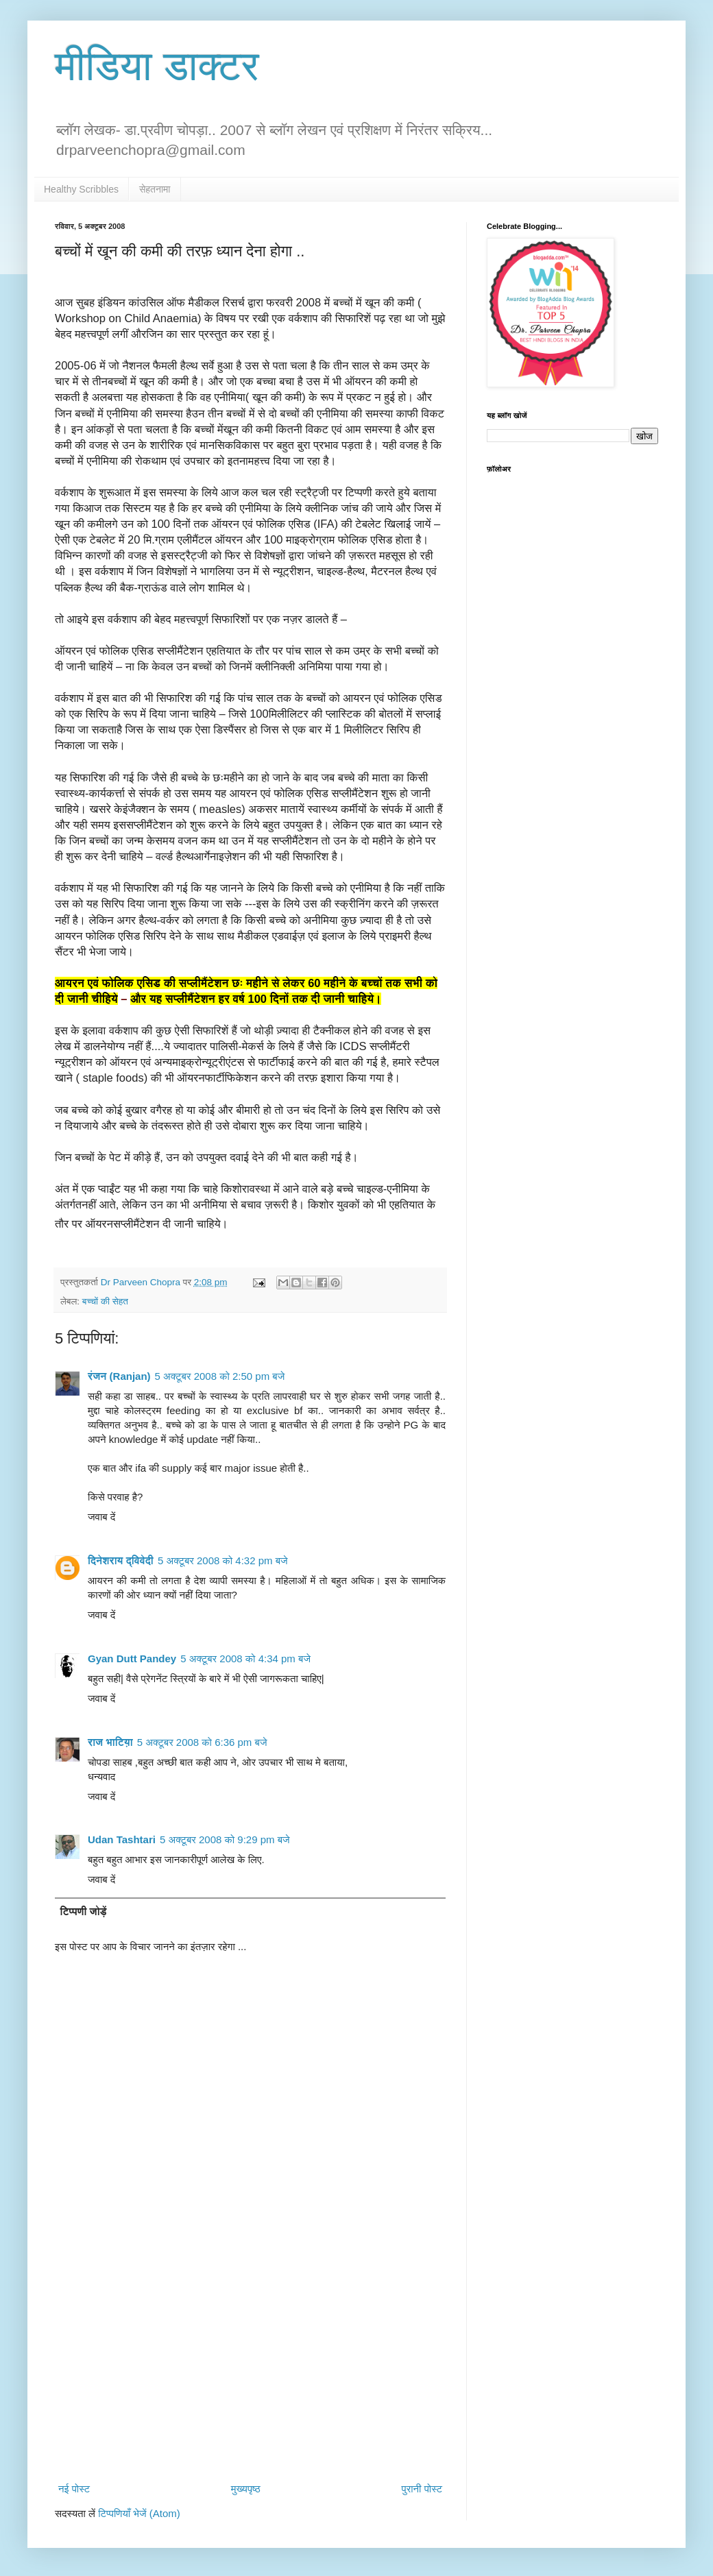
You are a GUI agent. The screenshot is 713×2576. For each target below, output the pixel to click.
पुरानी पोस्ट (421, 2488)
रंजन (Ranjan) (119, 1376)
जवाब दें (101, 1516)
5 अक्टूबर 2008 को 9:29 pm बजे (225, 1839)
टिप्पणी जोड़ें (83, 1911)
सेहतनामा (155, 189)
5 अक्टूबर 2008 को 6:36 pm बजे (202, 1742)
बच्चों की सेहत (105, 1301)
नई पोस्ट (74, 2488)
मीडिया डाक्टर (157, 66)
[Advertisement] (250, 2365)
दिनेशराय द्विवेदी (121, 1560)
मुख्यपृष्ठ (246, 2488)
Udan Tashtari (122, 1839)
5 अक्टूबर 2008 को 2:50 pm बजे (220, 1376)
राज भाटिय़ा (110, 1742)
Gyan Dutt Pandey (132, 1658)
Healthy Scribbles (81, 189)
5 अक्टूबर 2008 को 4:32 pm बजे (223, 1560)
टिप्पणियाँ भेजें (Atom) (139, 2513)
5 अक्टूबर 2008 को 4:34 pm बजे (245, 1658)
